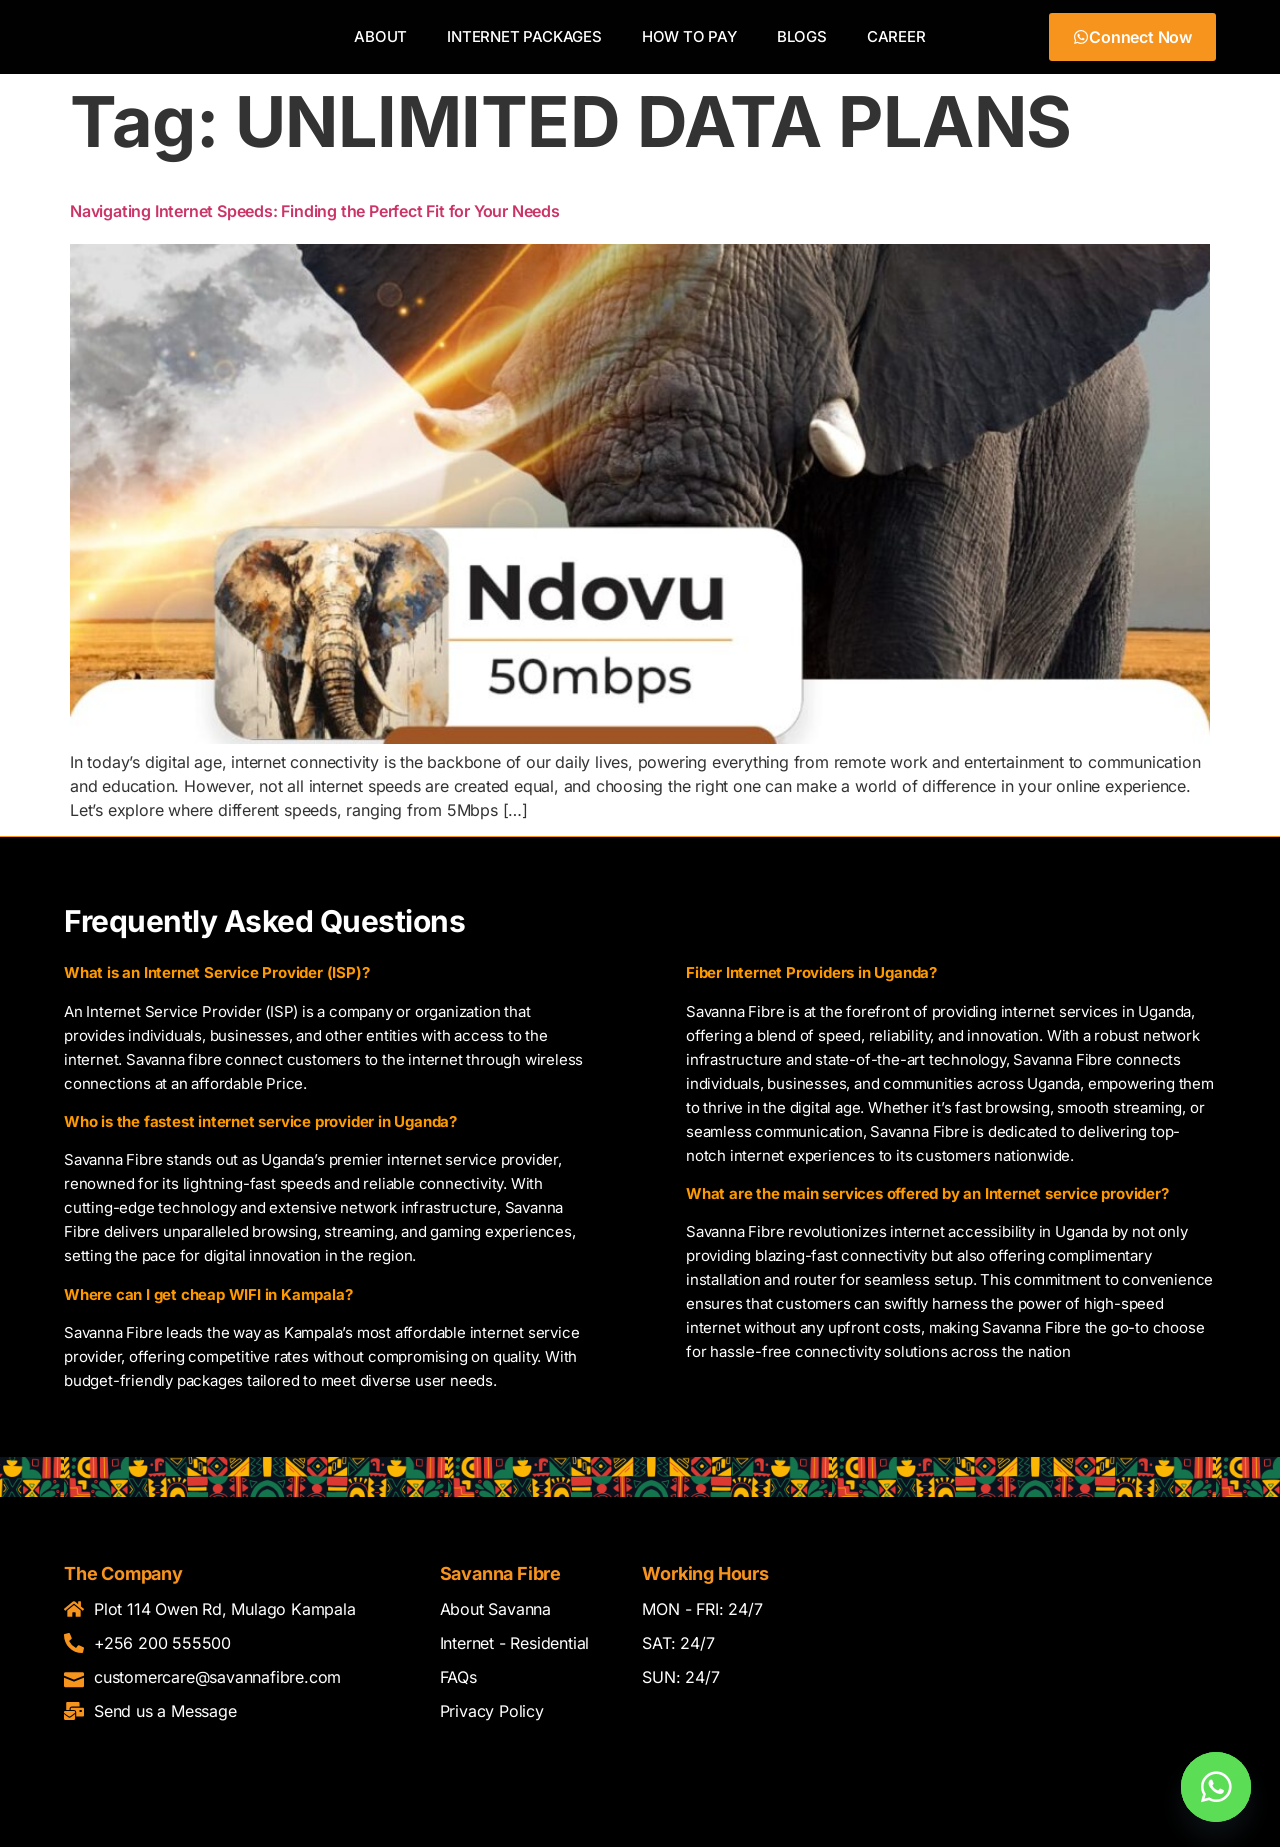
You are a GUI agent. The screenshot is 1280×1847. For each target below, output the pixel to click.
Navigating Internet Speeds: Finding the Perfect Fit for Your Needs (315, 221)
